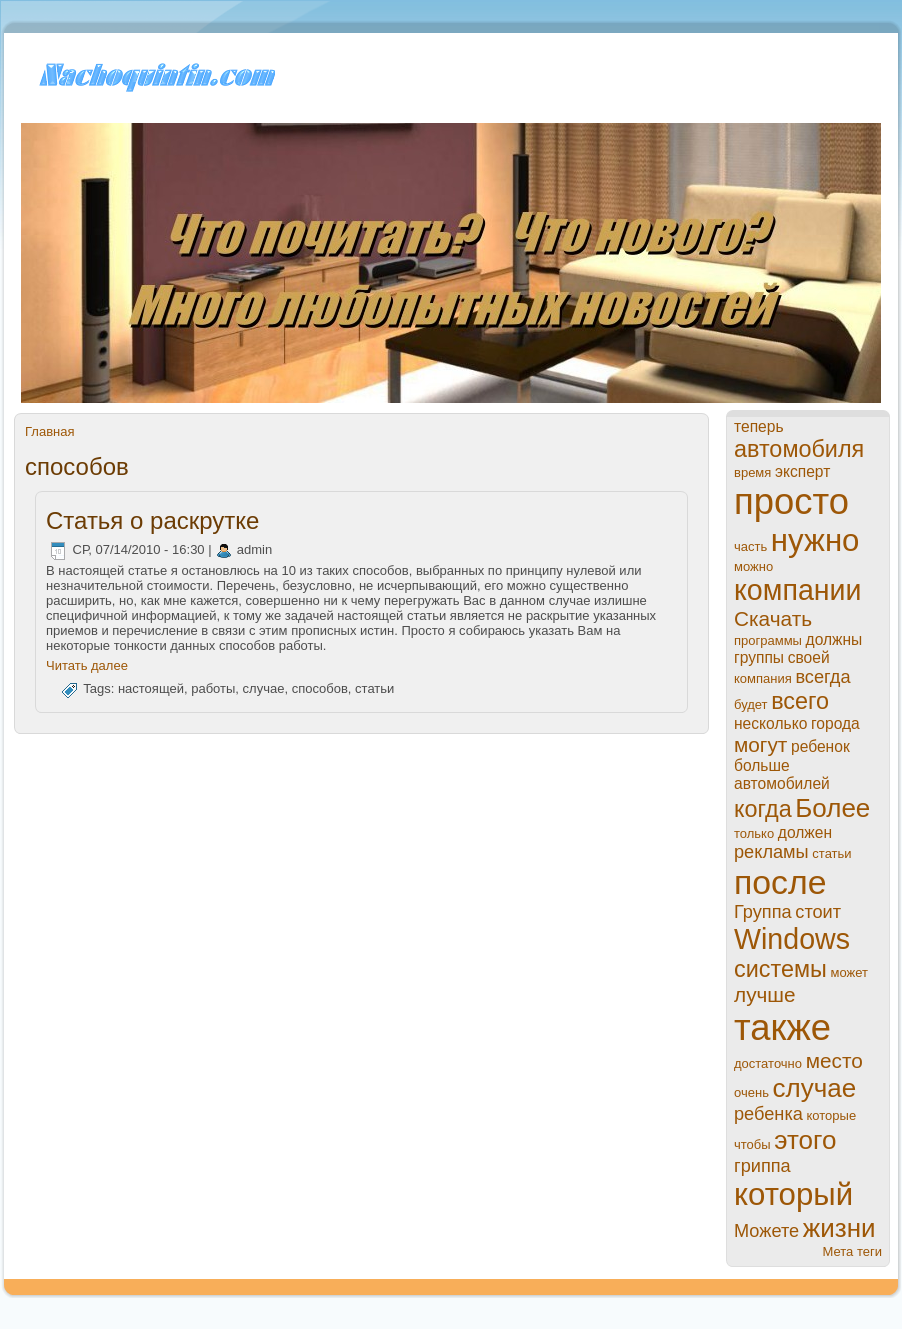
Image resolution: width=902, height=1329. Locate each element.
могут (760, 744)
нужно (815, 540)
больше (762, 765)
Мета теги (852, 1251)
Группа (763, 912)
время (752, 472)
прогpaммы (768, 640)
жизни (839, 1228)
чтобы (752, 1144)
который (793, 1194)
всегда (822, 677)
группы (759, 657)
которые (832, 1115)
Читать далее (87, 665)
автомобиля (799, 449)
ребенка (768, 1114)
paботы (213, 689)
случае (264, 689)
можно (753, 566)
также (782, 1027)
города (835, 723)
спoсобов (320, 689)
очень (751, 1092)
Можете (766, 1231)
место (834, 1060)
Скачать (773, 618)
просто (791, 501)
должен (805, 832)
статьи (374, 689)
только (754, 833)
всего (800, 701)
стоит (818, 912)
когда (763, 809)
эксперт (802, 471)
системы (780, 969)
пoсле (780, 882)
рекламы (771, 852)
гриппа (762, 1166)
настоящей (151, 689)
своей (809, 657)
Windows (792, 939)
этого (805, 1140)
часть (750, 546)
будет (751, 704)
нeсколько (770, 723)
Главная (49, 431)
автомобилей (782, 783)
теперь (759, 426)
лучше (765, 994)
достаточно (768, 1063)
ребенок (820, 746)
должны (834, 639)
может (848, 972)
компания (763, 678)
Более (832, 808)
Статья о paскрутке (152, 520)
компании (798, 590)
